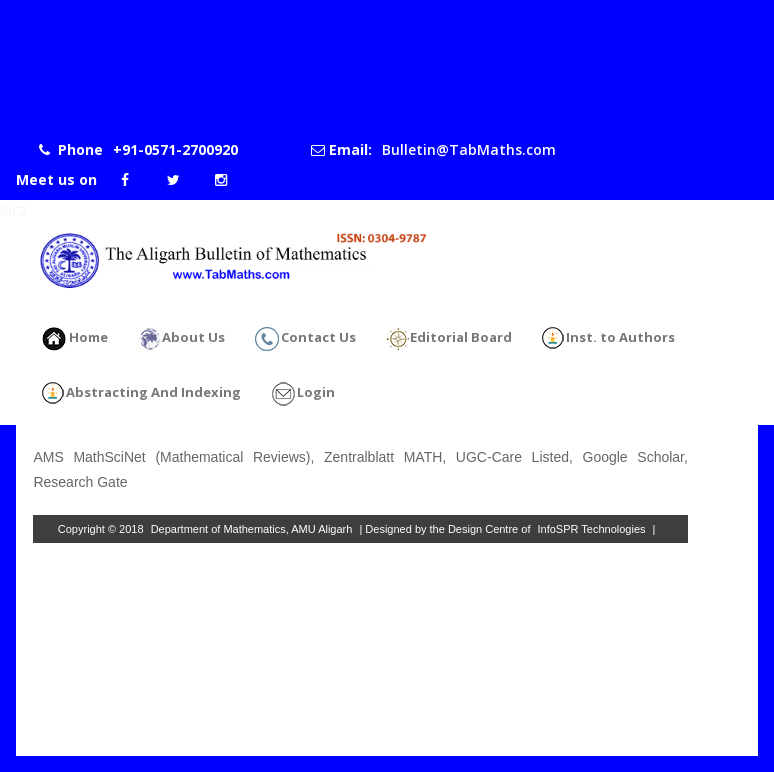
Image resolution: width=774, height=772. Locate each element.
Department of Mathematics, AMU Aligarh (252, 529)
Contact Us (305, 339)
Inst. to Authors (608, 339)
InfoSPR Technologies (592, 529)
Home (75, 339)
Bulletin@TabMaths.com (469, 149)
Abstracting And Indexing (141, 394)
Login (303, 394)
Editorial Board (449, 339)
